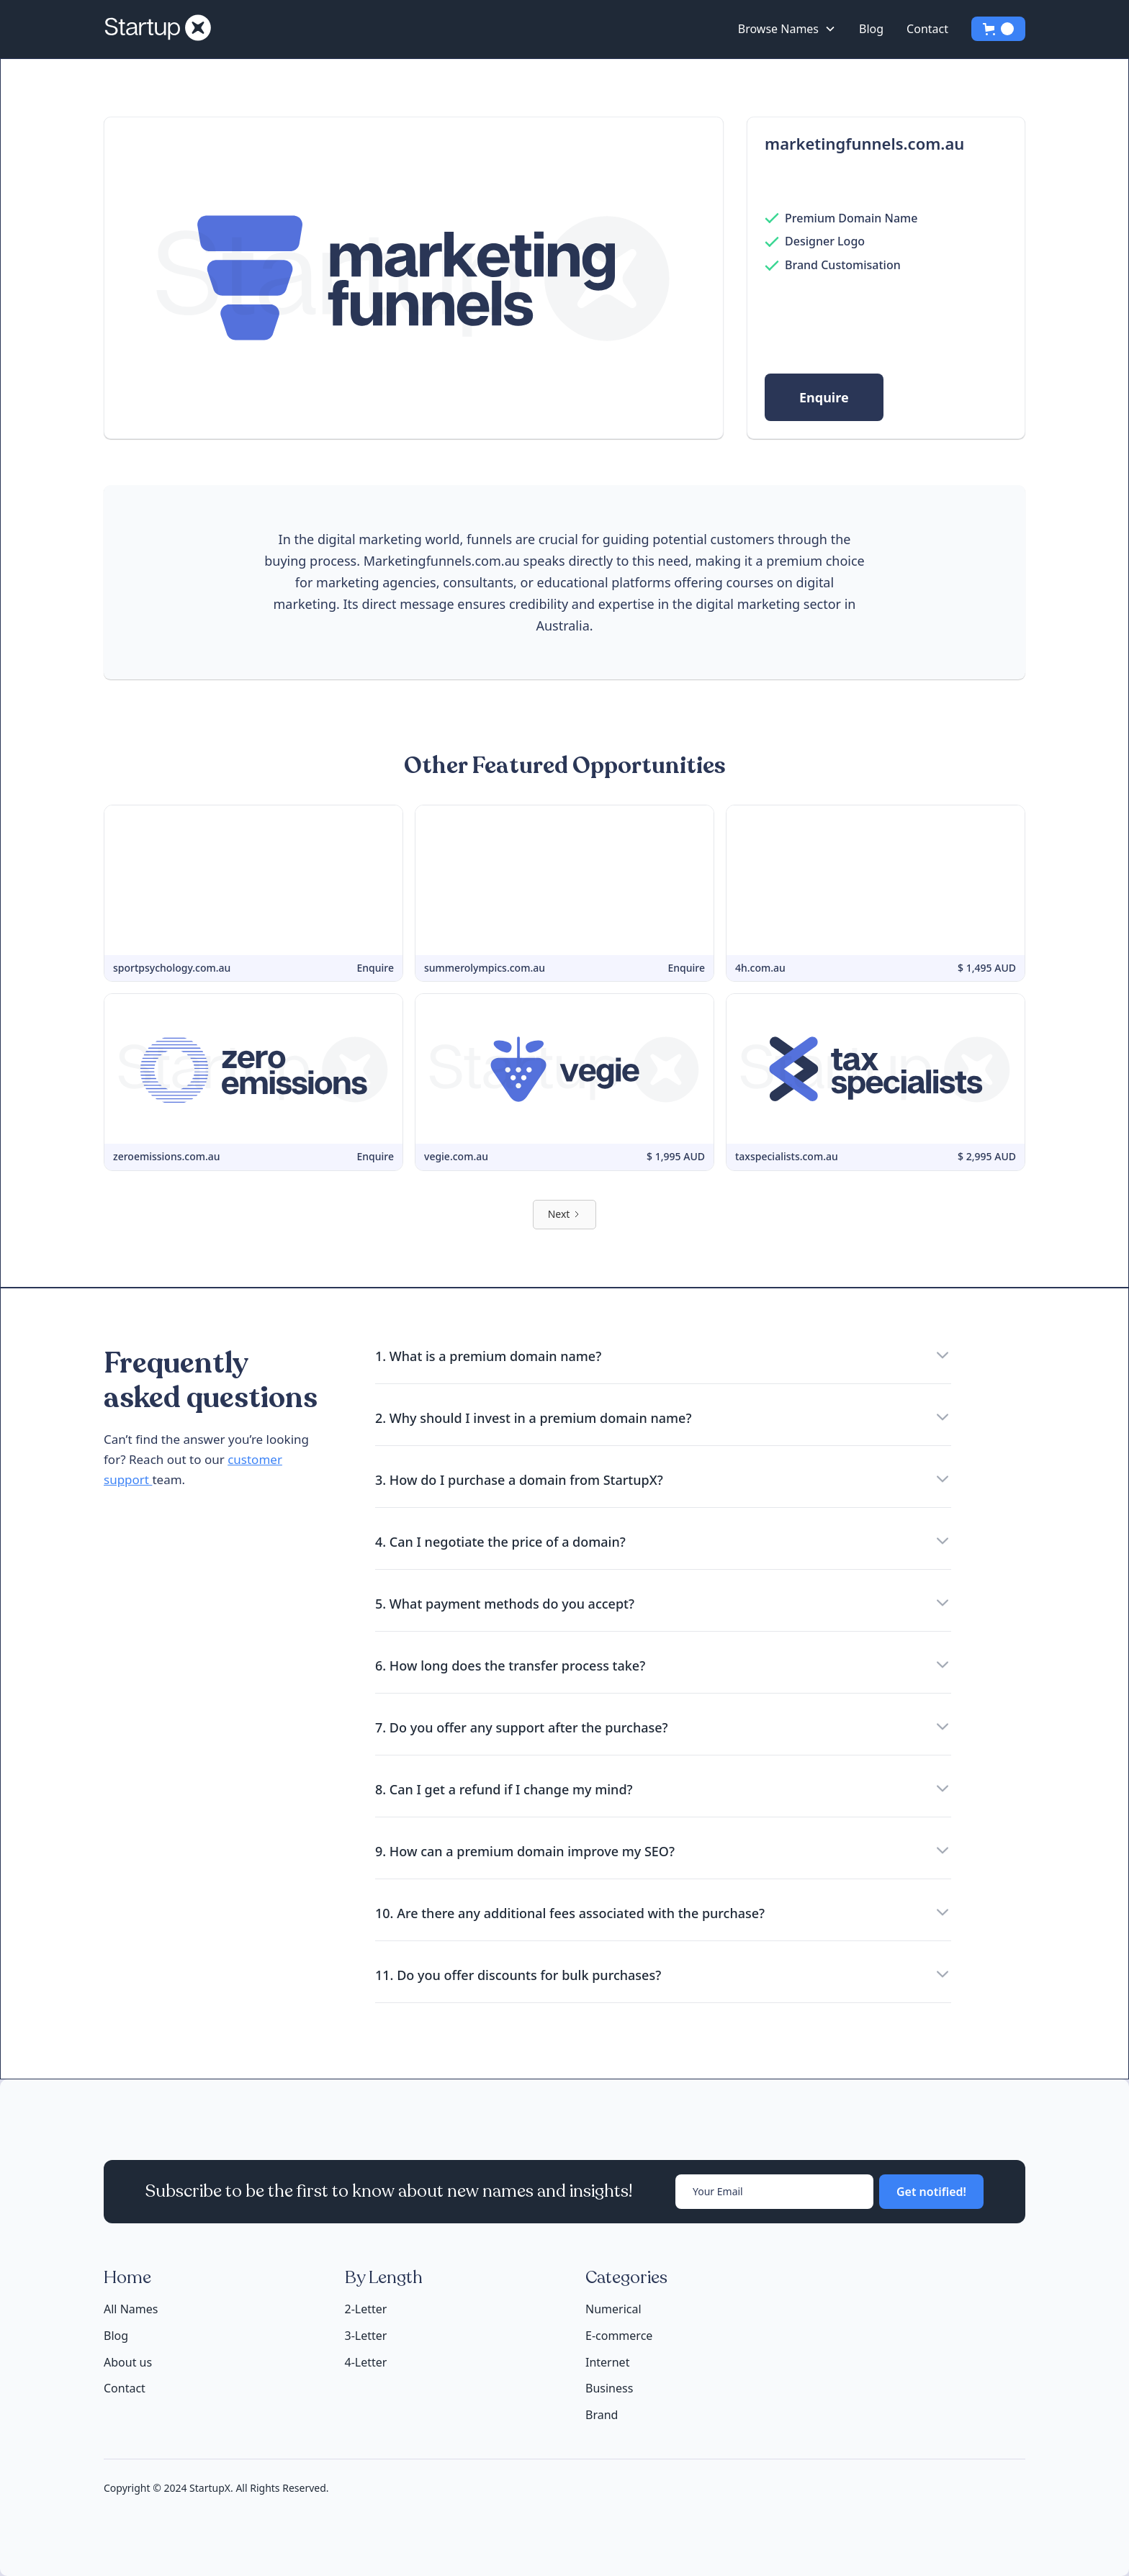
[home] (163, 29)
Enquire (824, 397)
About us (128, 2362)
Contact (927, 29)
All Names (131, 2309)
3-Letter (366, 2336)
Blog (871, 29)
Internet (607, 2362)
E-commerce (618, 2336)
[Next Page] (565, 1214)
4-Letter (366, 2362)
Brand (601, 2415)
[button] (787, 29)
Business (609, 2388)
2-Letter (366, 2309)
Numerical (613, 2309)
